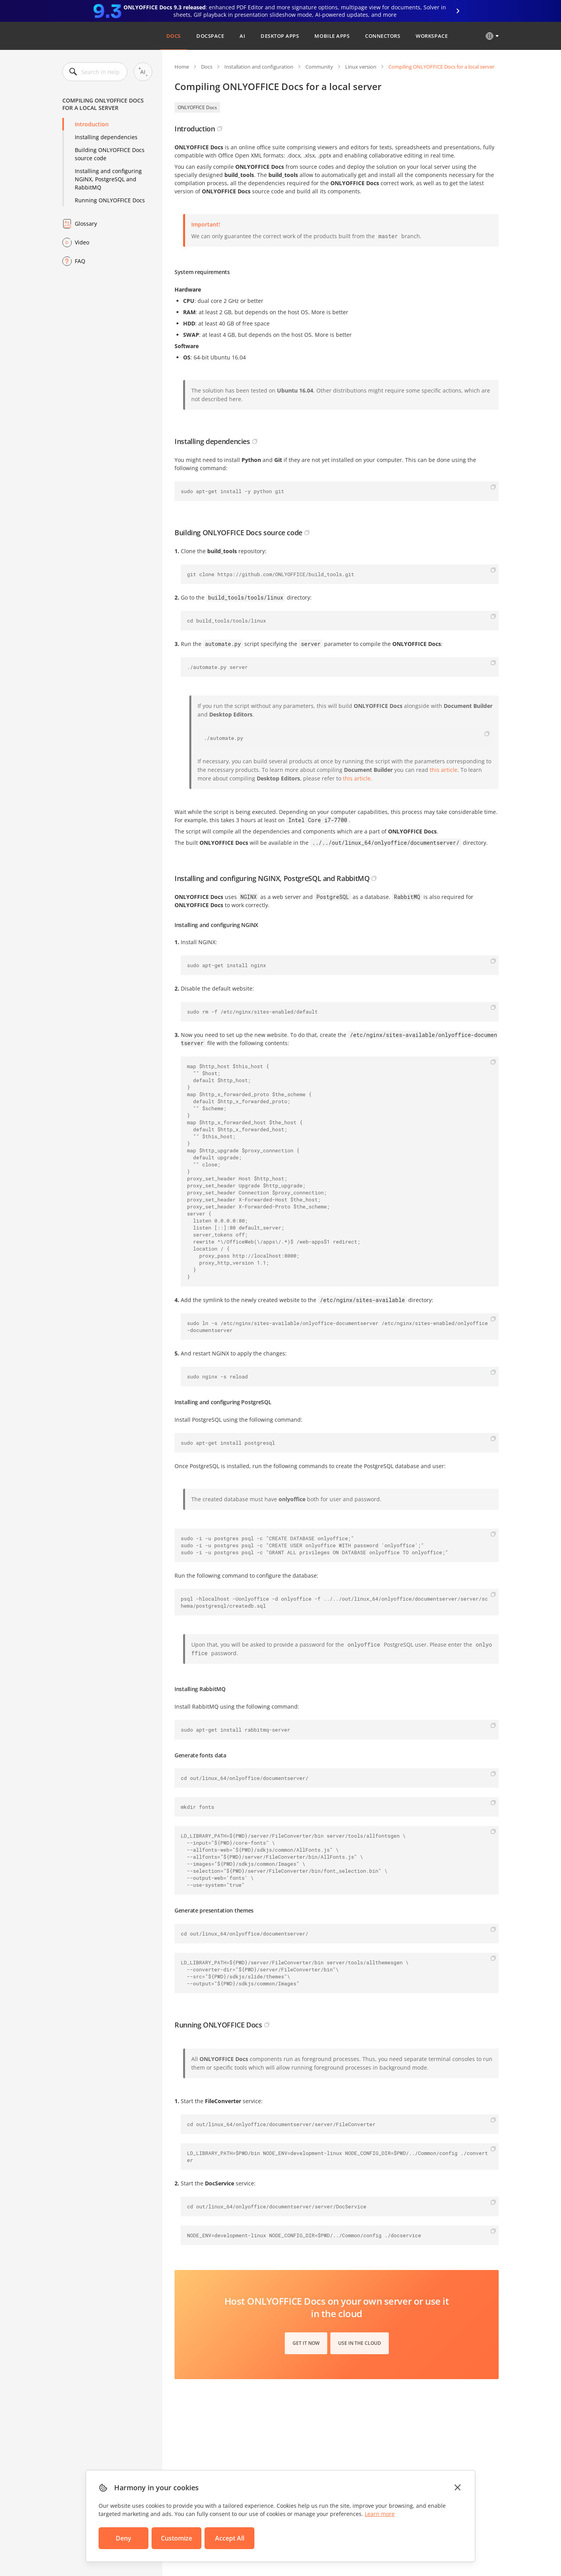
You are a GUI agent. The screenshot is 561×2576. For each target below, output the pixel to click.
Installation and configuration (258, 66)
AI (242, 35)
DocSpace (210, 35)
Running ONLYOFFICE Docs (110, 200)
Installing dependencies (106, 137)
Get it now (306, 2343)
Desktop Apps (280, 35)
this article (443, 769)
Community (319, 66)
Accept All (229, 2538)
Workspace (432, 35)
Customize (176, 2538)
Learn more (380, 2514)
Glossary (86, 223)
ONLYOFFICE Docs (197, 107)
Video (82, 242)
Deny (123, 2538)
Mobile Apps (331, 35)
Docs (173, 35)
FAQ (80, 261)
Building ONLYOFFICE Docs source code (110, 154)
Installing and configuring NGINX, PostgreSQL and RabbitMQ (108, 179)
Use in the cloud (359, 2343)
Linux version (360, 66)
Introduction (92, 124)
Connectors (382, 35)
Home (182, 66)
